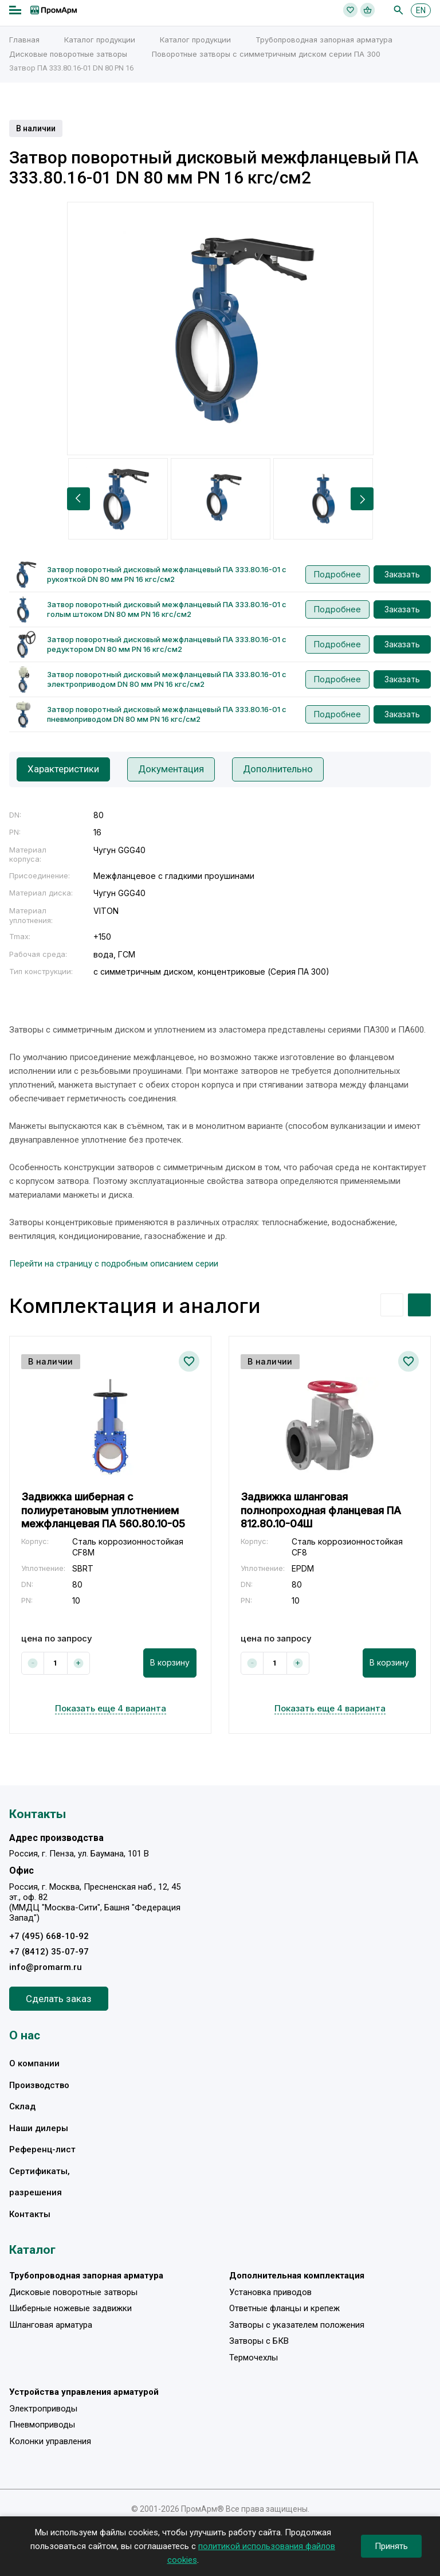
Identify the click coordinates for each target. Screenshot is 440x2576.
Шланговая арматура (50, 2325)
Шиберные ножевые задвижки (70, 2309)
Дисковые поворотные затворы (68, 53)
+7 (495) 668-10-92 (49, 1936)
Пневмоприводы (42, 2425)
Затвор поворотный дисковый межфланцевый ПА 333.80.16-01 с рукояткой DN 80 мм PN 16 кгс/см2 (166, 574)
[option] (220, 328)
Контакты (29, 2214)
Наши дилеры (38, 2128)
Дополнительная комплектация (296, 2276)
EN (421, 10)
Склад (22, 2106)
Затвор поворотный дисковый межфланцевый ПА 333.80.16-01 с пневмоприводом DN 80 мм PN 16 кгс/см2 (166, 714)
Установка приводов (270, 2292)
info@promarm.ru (45, 1967)
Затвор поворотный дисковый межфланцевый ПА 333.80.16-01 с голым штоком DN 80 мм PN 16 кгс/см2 (166, 609)
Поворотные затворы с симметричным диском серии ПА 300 (266, 53)
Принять (391, 2546)
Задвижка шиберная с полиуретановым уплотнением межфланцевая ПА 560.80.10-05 (103, 1510)
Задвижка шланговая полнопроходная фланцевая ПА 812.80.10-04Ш (321, 1510)
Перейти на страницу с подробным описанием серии (113, 1263)
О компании (34, 2063)
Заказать (402, 574)
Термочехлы (253, 2357)
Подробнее (337, 574)
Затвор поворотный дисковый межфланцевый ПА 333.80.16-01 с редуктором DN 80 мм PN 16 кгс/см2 (166, 644)
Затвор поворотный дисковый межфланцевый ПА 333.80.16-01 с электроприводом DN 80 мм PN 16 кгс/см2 (166, 679)
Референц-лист (42, 2149)
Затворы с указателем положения (296, 2325)
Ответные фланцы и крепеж (284, 2309)
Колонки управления (50, 2441)
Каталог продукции (99, 39)
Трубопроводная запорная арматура (324, 39)
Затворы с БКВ (259, 2341)
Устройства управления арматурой (84, 2392)
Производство (39, 2085)
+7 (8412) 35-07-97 (49, 1951)
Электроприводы (43, 2408)
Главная (24, 39)
